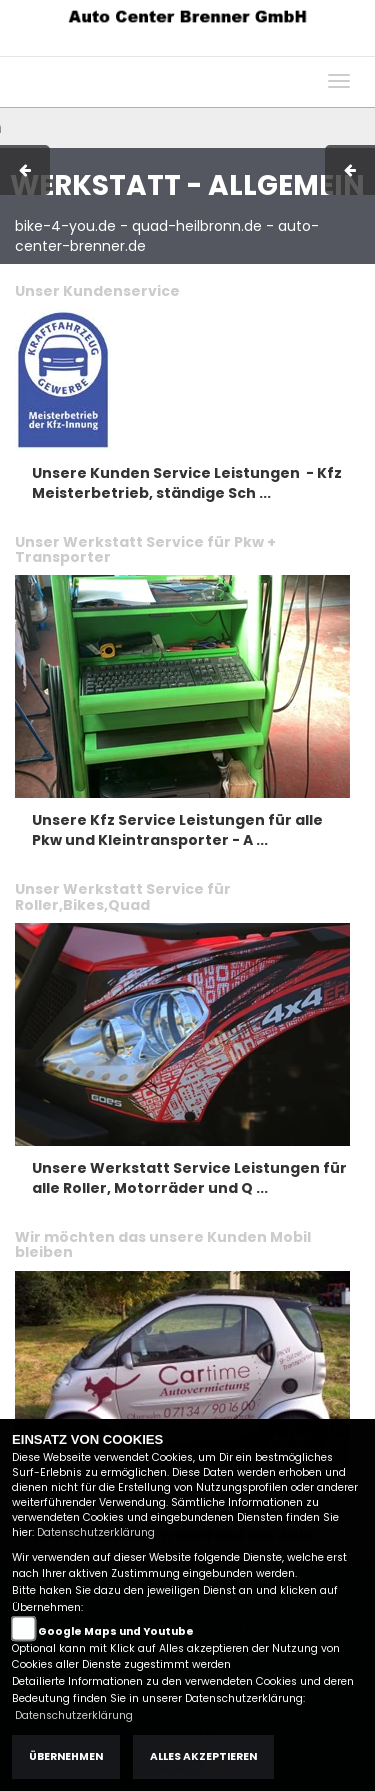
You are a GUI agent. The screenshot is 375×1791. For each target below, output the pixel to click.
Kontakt (229, 46)
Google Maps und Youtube (116, 1631)
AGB (173, 46)
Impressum (104, 46)
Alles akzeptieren (203, 1756)
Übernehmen (66, 1756)
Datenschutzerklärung (96, 1532)
